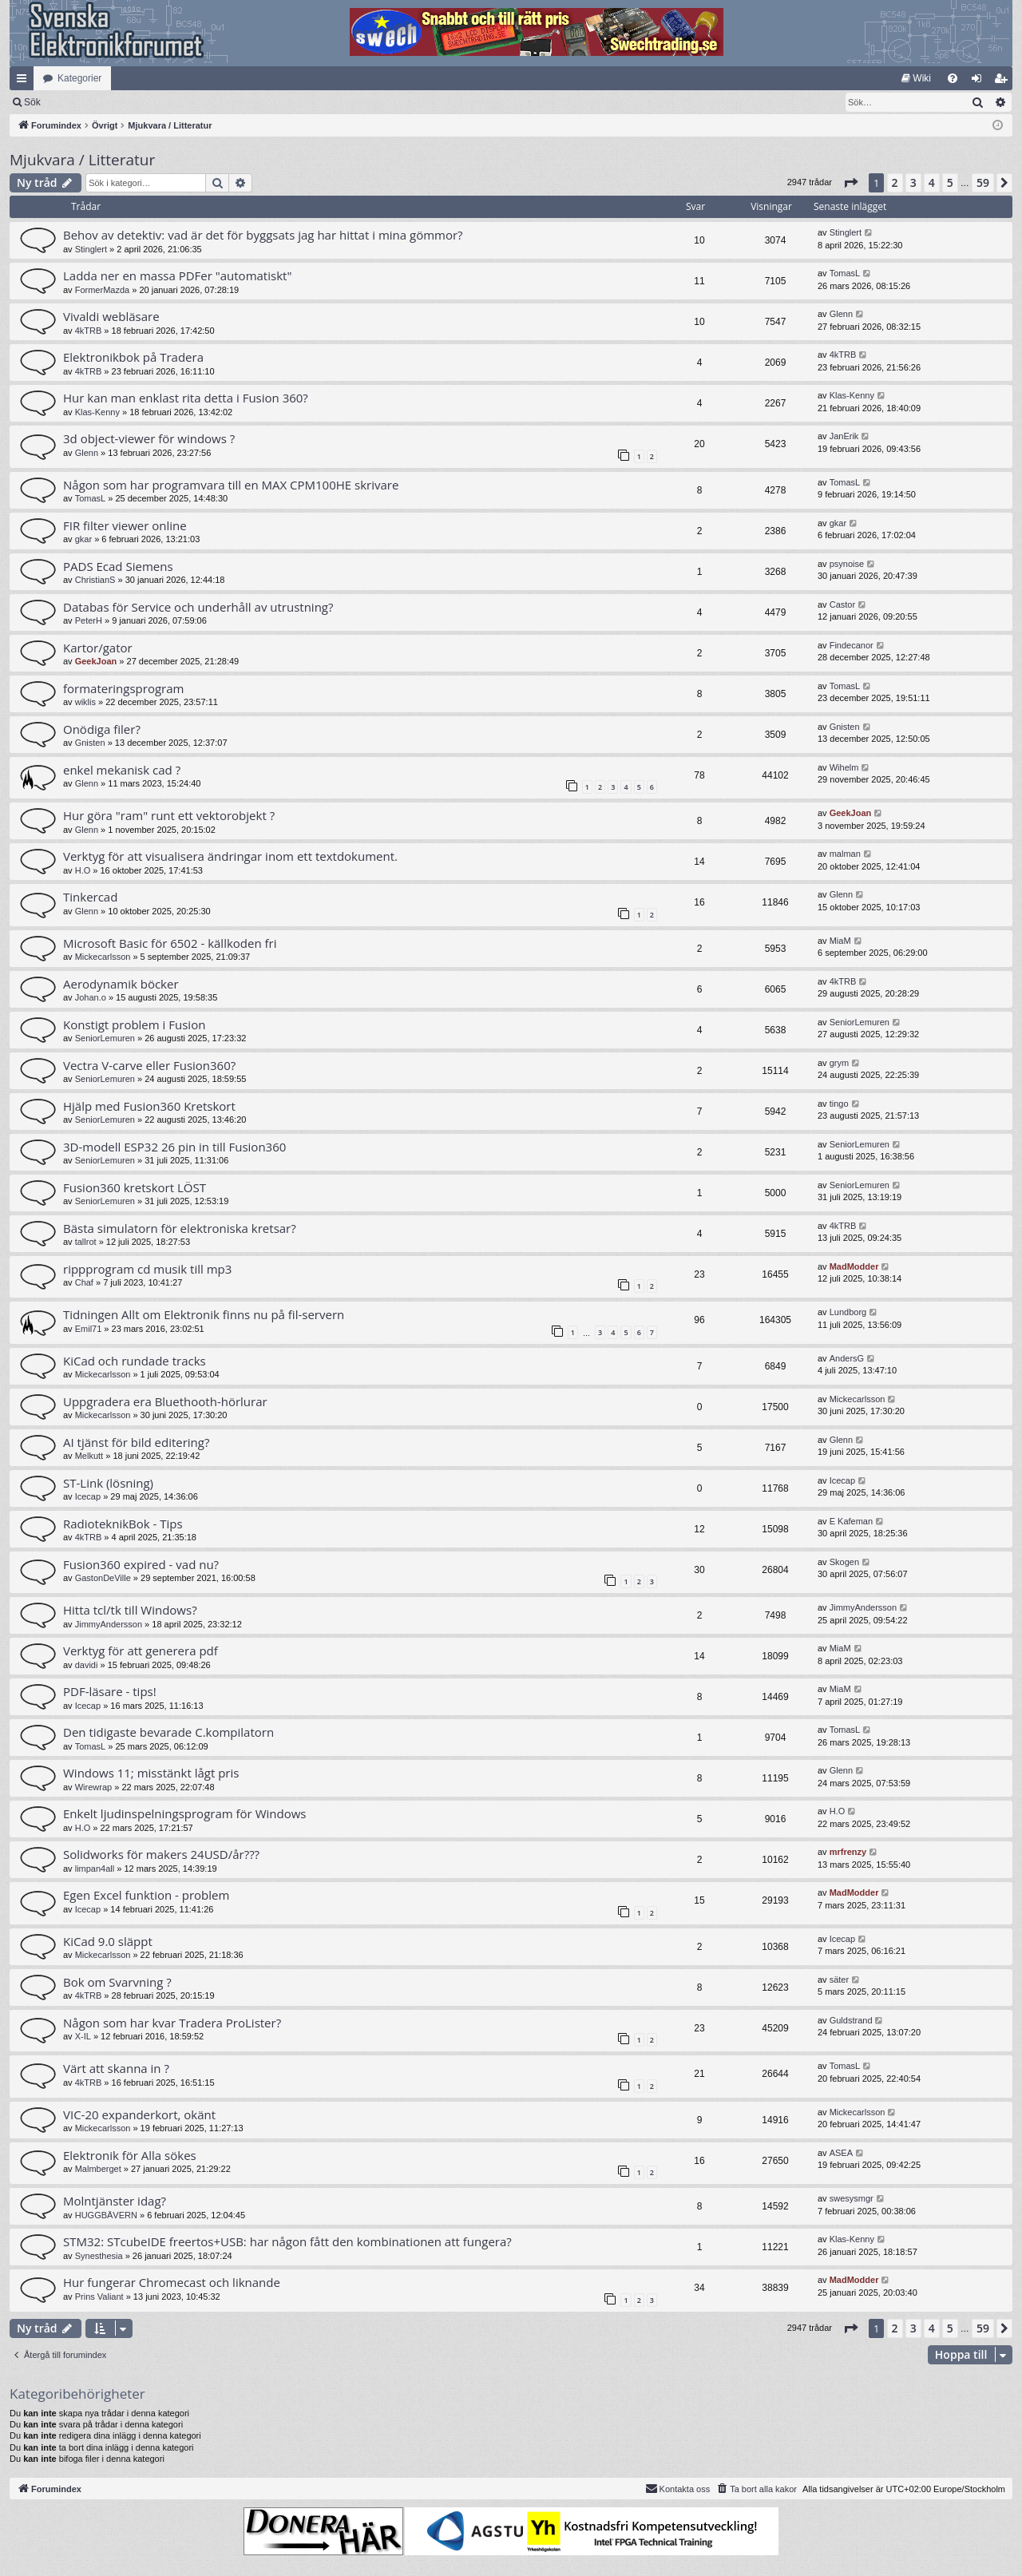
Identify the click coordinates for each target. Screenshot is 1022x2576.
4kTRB (88, 330)
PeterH (88, 620)
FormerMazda (102, 290)
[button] (850, 182)
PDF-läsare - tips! (109, 1691)
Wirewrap (93, 1787)
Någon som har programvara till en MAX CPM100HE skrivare (230, 485)
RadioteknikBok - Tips (123, 1524)
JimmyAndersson (108, 1624)
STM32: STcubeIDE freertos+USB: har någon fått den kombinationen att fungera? (287, 2241)
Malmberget (98, 2169)
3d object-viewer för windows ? (149, 438)
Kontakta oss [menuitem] (678, 2488)
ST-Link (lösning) (108, 1483)
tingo (839, 1103)
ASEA (841, 2153)
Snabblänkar (25, 81)
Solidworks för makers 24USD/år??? (161, 1854)
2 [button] (895, 182)
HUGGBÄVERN (106, 2215)
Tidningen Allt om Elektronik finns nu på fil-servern (203, 1314)
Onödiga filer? (102, 729)
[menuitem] (916, 78)
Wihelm (844, 767)
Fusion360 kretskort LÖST (134, 1187)
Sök (115, 102)
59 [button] (982, 182)
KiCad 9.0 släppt (108, 1941)
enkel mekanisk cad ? (121, 770)
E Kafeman (851, 1521)
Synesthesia (99, 2256)
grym (839, 1063)
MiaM (840, 940)
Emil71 (88, 1329)
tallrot (86, 1241)
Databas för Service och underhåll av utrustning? (198, 607)
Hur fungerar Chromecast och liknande (171, 2282)
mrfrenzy (848, 1852)
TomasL (845, 273)
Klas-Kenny (97, 412)
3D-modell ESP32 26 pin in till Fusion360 (174, 1147)
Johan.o (90, 997)
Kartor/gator (98, 648)
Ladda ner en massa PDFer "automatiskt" (177, 275)
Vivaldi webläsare (111, 316)
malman (845, 853)
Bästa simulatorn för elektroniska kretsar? (179, 1228)
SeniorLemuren (105, 1038)
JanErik (844, 436)
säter (839, 1979)
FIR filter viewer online (125, 525)
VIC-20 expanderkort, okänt (139, 2114)
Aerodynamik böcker (121, 984)
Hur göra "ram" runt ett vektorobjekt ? (169, 815)
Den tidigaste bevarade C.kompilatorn (168, 1732)
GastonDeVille (103, 1578)
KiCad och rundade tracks (134, 1361)
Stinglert (91, 249)
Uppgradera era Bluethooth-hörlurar (165, 1401)
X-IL (83, 2036)
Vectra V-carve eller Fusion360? (149, 1065)
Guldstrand (851, 2020)
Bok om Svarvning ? (117, 1982)
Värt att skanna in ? (116, 2068)
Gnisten (90, 742)
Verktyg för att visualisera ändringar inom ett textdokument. (230, 856)
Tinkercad (90, 897)
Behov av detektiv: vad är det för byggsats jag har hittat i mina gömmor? (263, 235)
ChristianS (95, 580)
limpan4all (95, 1868)
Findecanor (851, 645)
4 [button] (932, 182)
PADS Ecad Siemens (118, 566)
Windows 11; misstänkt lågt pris (151, 1773)
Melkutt (89, 1455)
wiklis (85, 702)
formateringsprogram (123, 688)
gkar (83, 539)
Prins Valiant (99, 2296)
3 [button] (913, 182)
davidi (86, 1665)
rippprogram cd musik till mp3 (147, 1269)
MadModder (854, 1266)
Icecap (88, 1496)
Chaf (84, 1282)
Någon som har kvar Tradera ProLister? (172, 2023)
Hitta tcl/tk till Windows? (130, 1610)
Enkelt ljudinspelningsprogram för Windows (184, 1813)
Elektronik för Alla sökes (129, 2155)
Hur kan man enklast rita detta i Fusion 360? (185, 398)
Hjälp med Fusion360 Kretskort (149, 1106)
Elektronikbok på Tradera (133, 357)
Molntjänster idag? (114, 2201)
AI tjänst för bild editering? (136, 1442)
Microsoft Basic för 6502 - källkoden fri (170, 943)
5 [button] (950, 182)
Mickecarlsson (103, 956)
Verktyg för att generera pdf (140, 1651)
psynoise (847, 564)
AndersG (847, 1358)
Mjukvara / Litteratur (82, 159)
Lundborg (848, 1312)
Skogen (844, 1562)
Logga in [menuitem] (980, 81)
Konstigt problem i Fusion (134, 1024)
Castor (842, 604)
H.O (83, 870)
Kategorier (79, 78)
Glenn (841, 314)
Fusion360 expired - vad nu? (141, 1564)
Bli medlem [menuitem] (1004, 81)
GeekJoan (96, 661)
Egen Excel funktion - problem (146, 1895)
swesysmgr (851, 2198)
